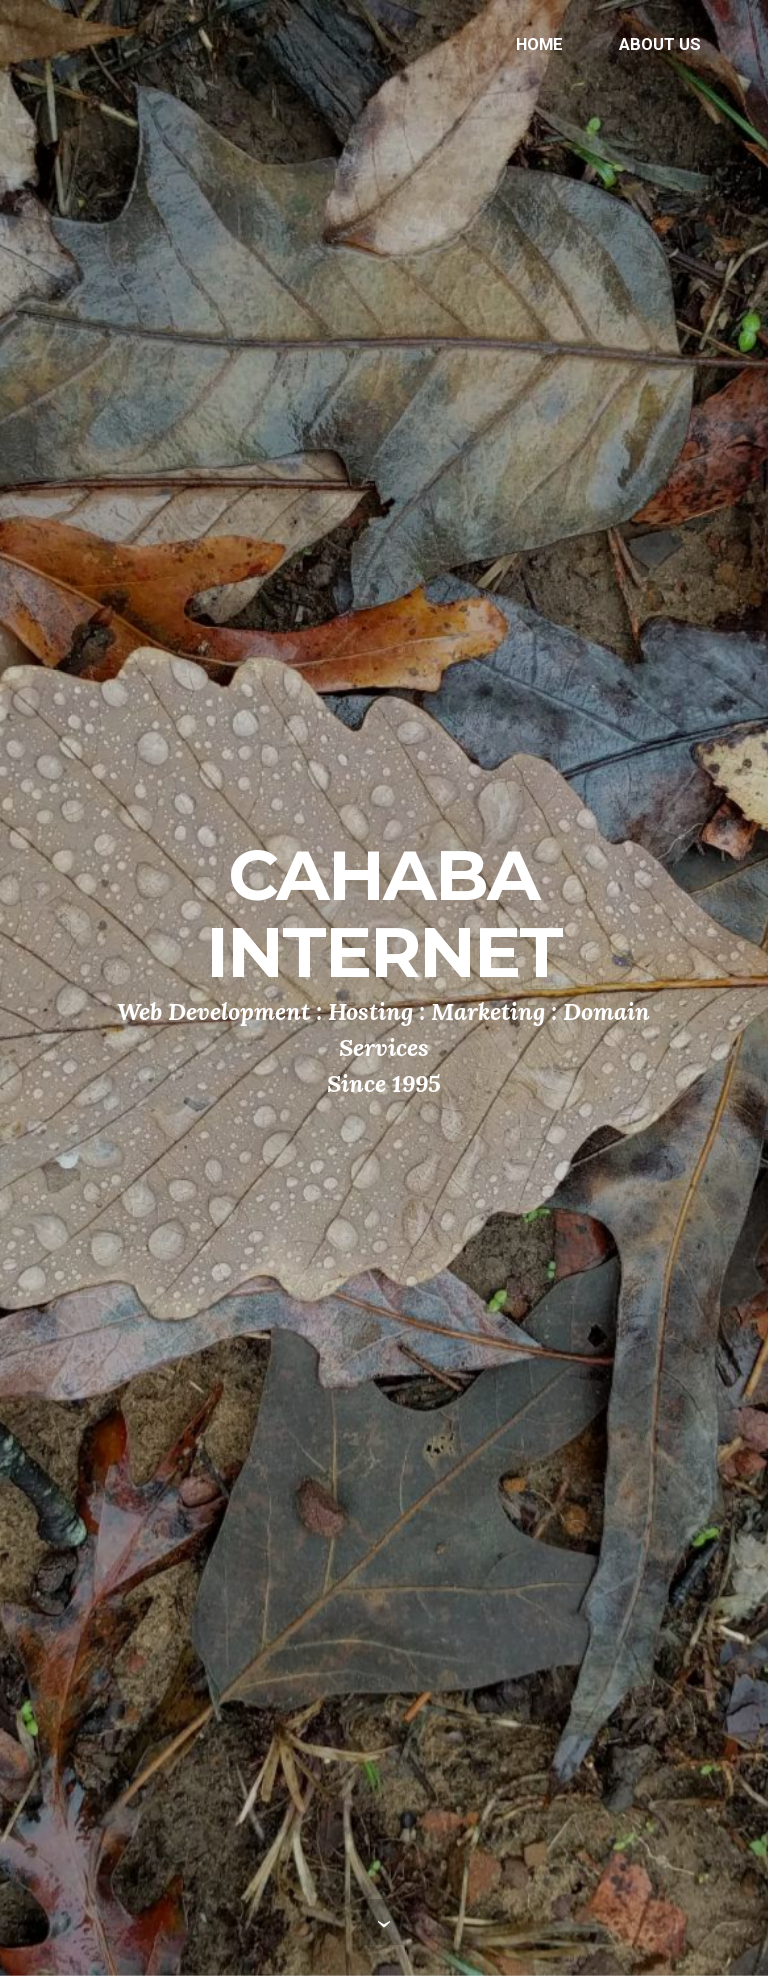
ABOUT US (660, 44)
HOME (539, 44)
